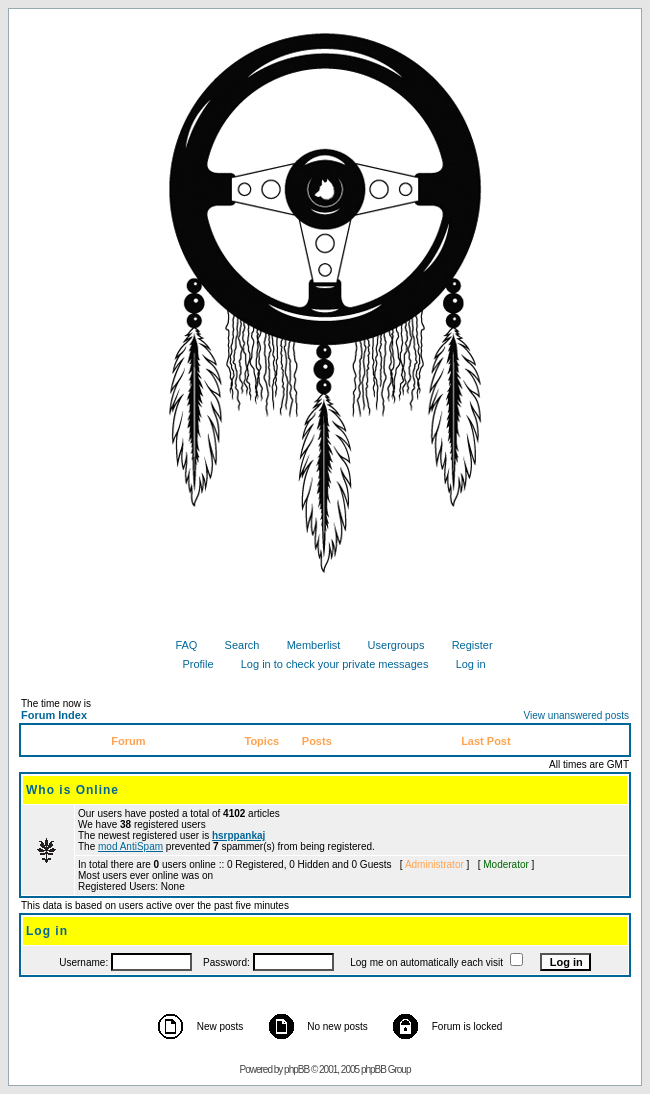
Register (465, 645)
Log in (463, 664)
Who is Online (72, 790)
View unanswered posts (576, 715)
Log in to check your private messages (327, 664)
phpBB (296, 1069)
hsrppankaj (238, 835)
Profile (190, 664)
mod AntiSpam (130, 846)
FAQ (178, 645)
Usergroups (389, 645)
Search (235, 645)
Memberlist (306, 645)
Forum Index (54, 715)
